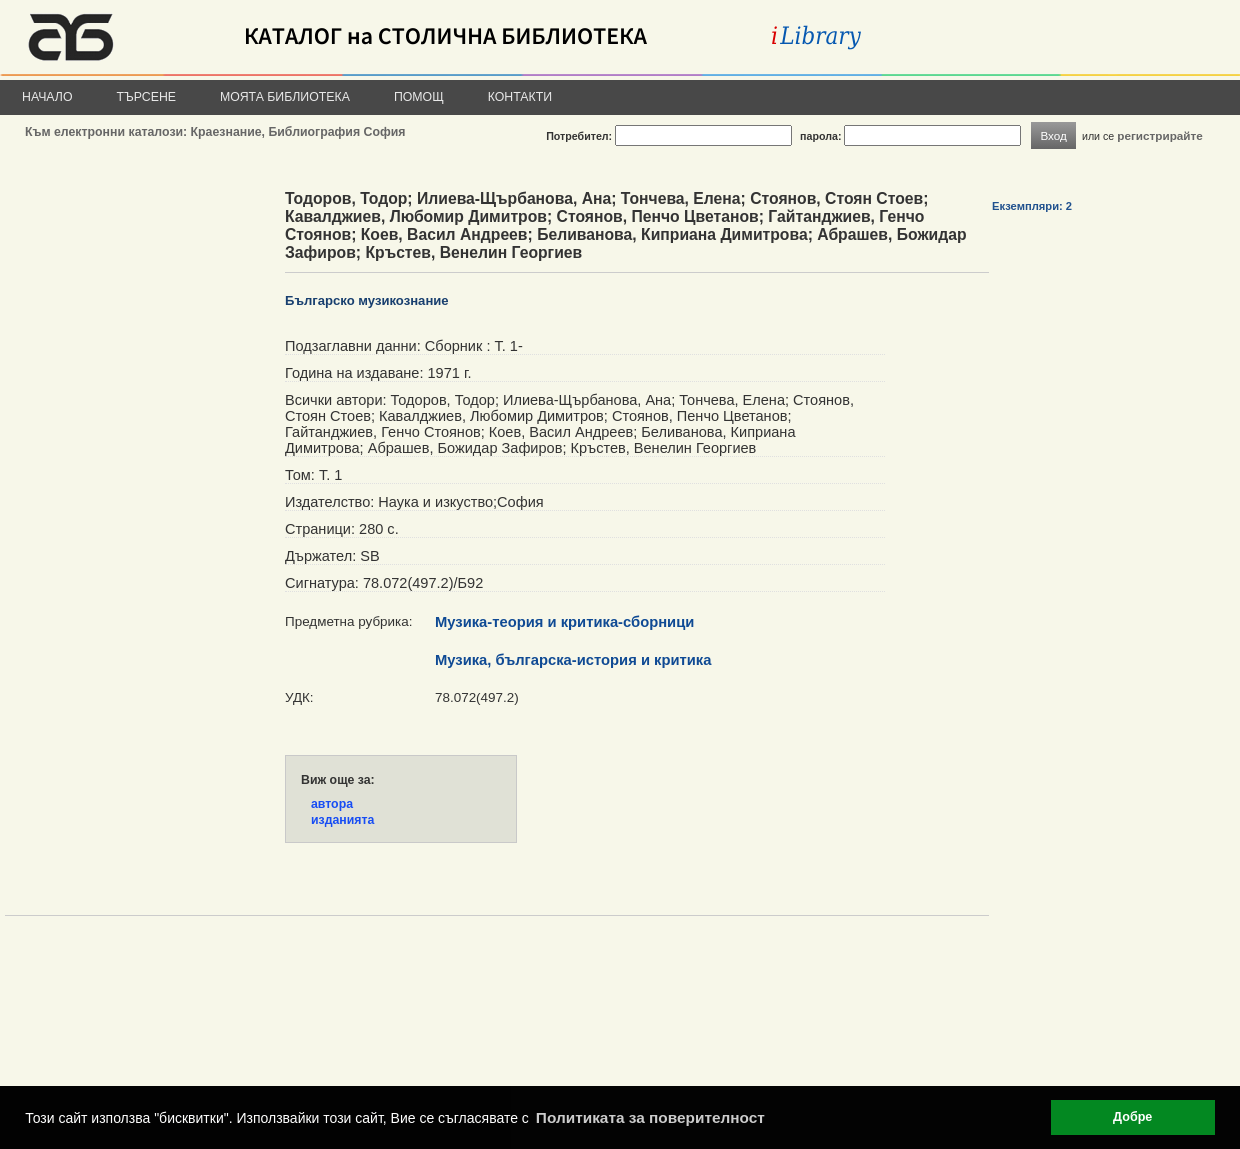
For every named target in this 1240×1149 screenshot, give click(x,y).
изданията (342, 820)
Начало (47, 97)
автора (332, 804)
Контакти (520, 97)
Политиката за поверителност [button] (650, 1117)
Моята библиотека (285, 97)
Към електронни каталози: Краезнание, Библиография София (215, 132)
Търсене (147, 97)
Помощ (419, 97)
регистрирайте (1160, 135)
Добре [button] (1132, 1117)
